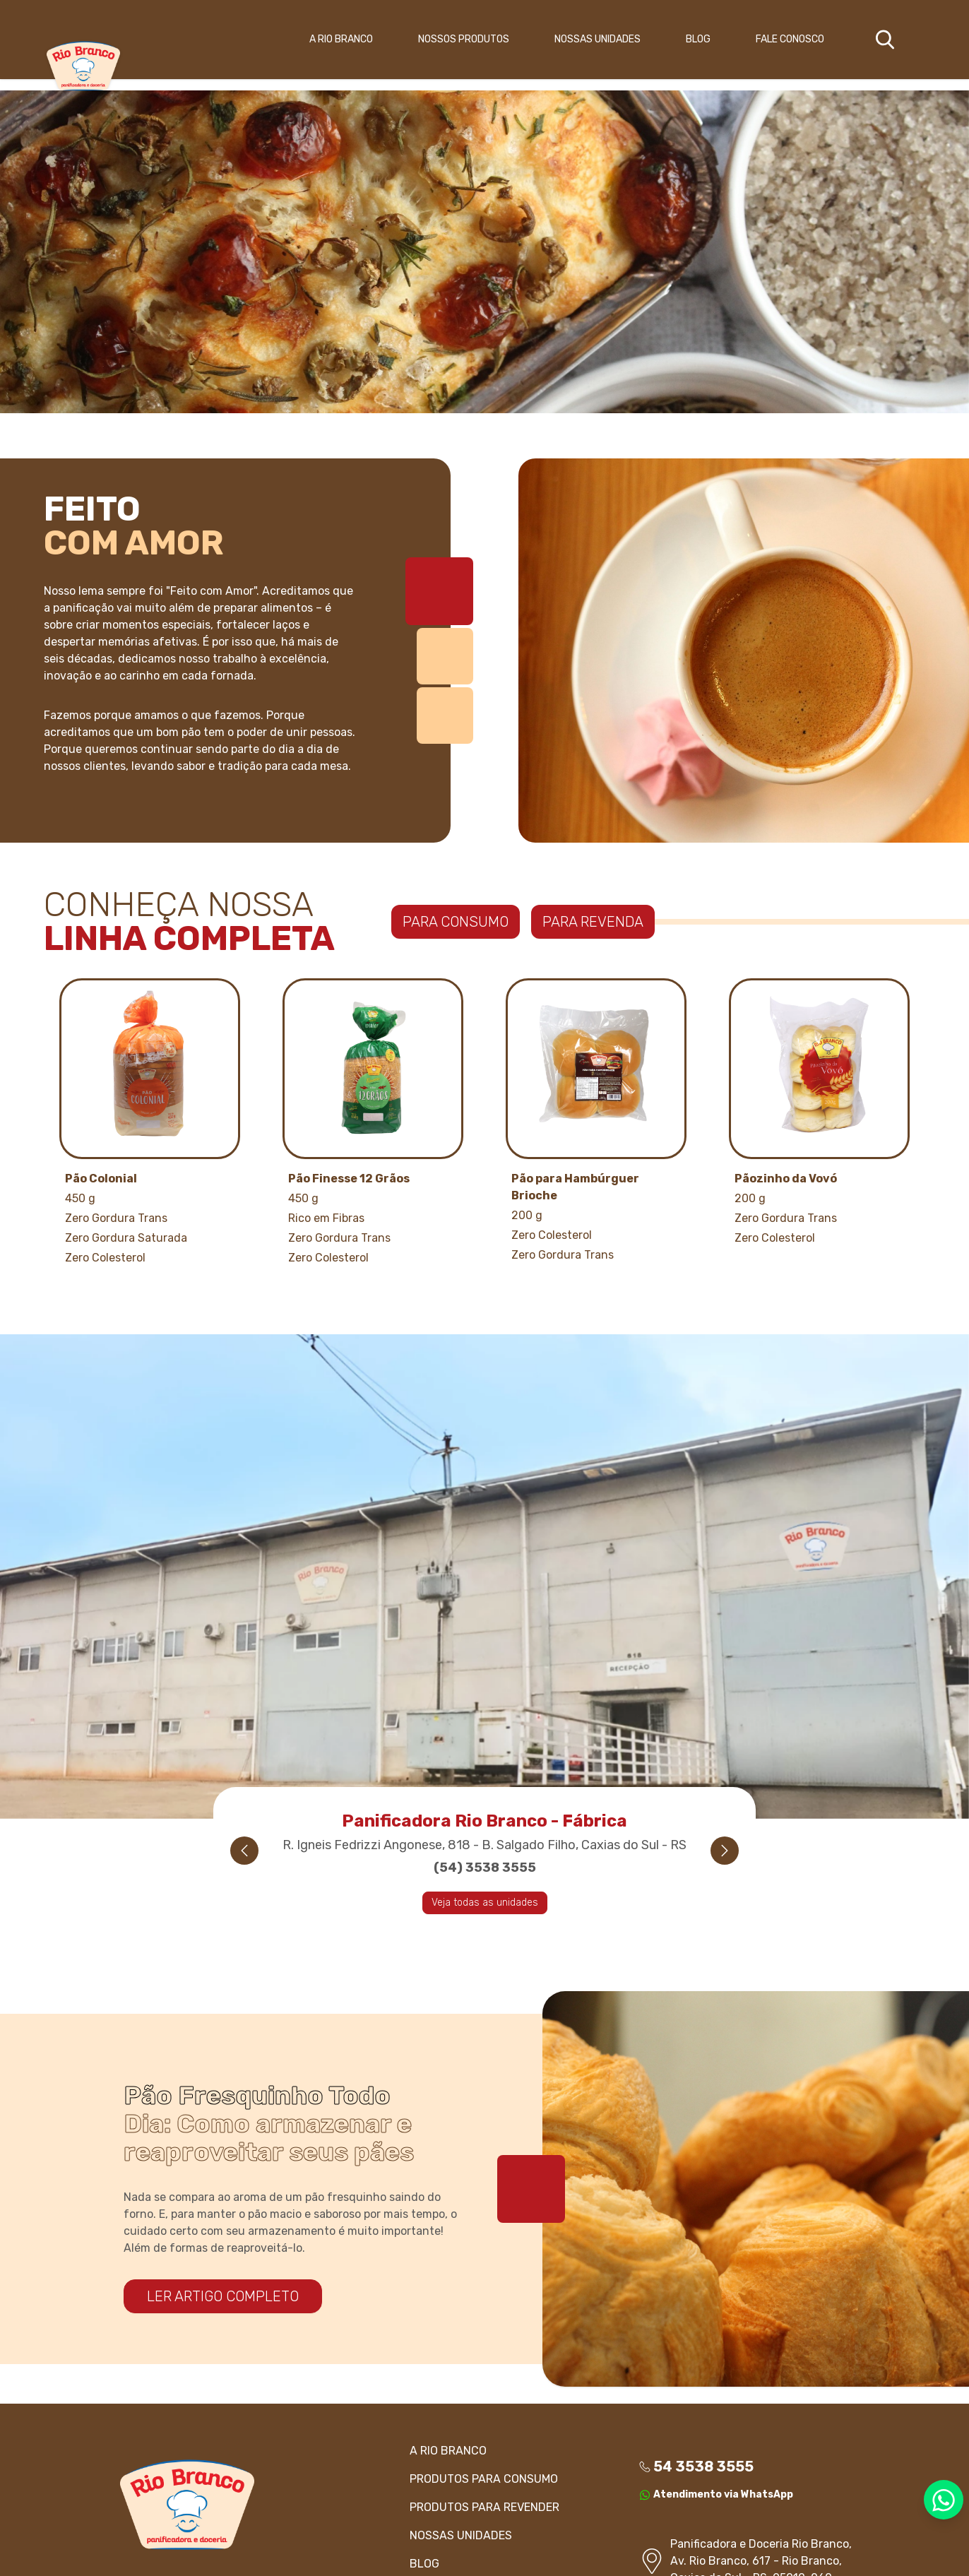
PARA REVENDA (592, 921)
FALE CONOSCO (790, 39)
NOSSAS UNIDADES (597, 39)
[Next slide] (725, 1850)
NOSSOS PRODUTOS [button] (463, 39)
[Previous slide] (244, 1850)
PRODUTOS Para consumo (484, 2479)
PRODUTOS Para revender (484, 2507)
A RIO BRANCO (341, 39)
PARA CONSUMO (456, 921)
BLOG (698, 39)
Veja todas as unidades (485, 1903)
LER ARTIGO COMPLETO (223, 2296)
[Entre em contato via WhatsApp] (943, 2499)
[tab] (439, 591)
